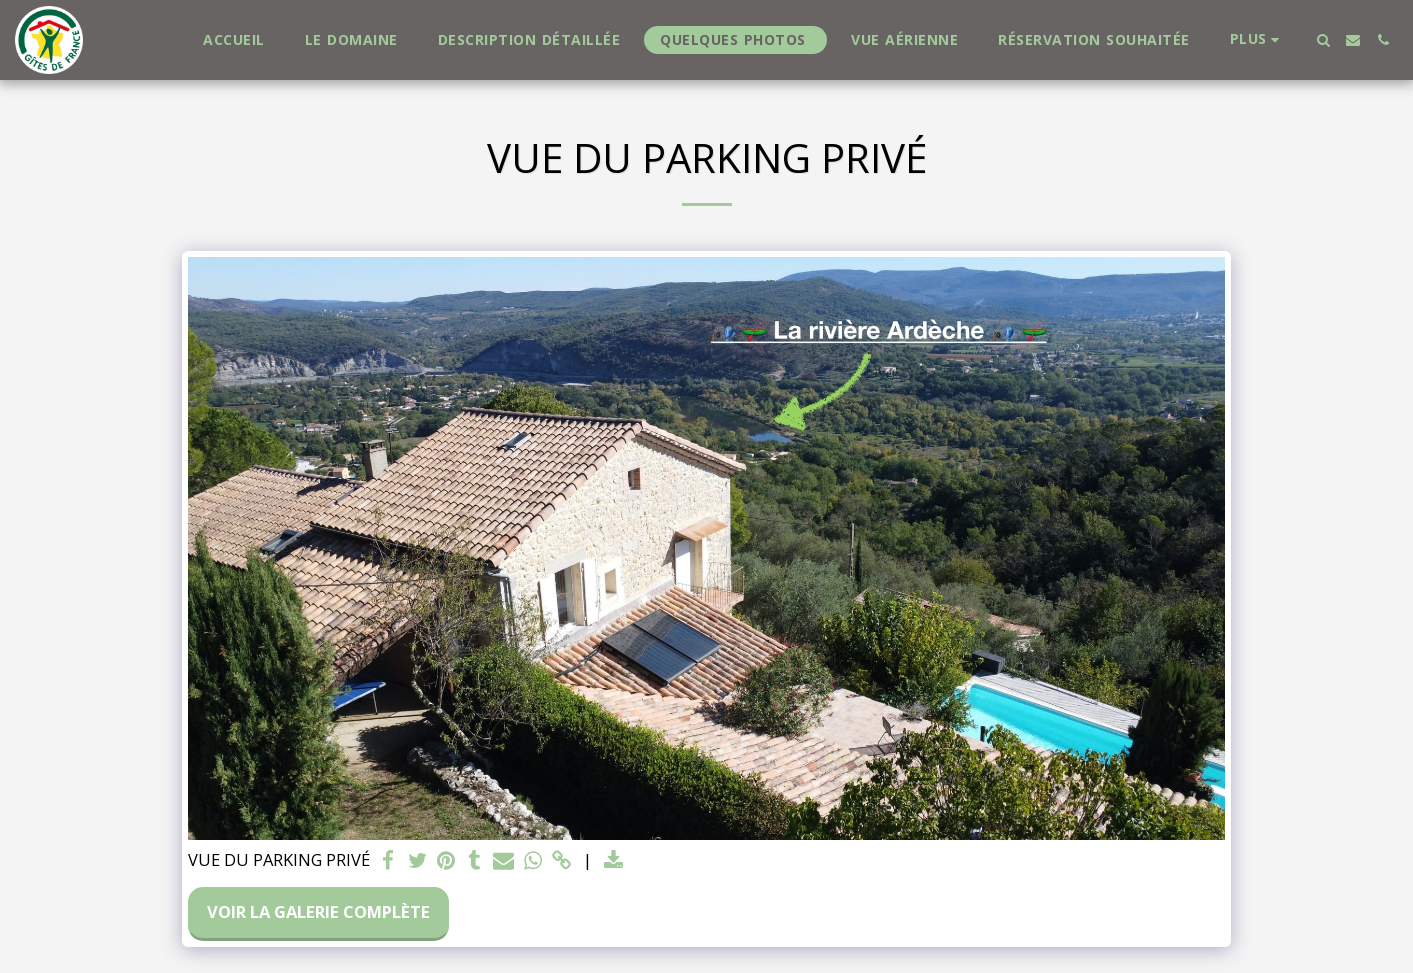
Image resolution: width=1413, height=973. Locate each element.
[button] (1323, 40)
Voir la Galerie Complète (318, 911)
